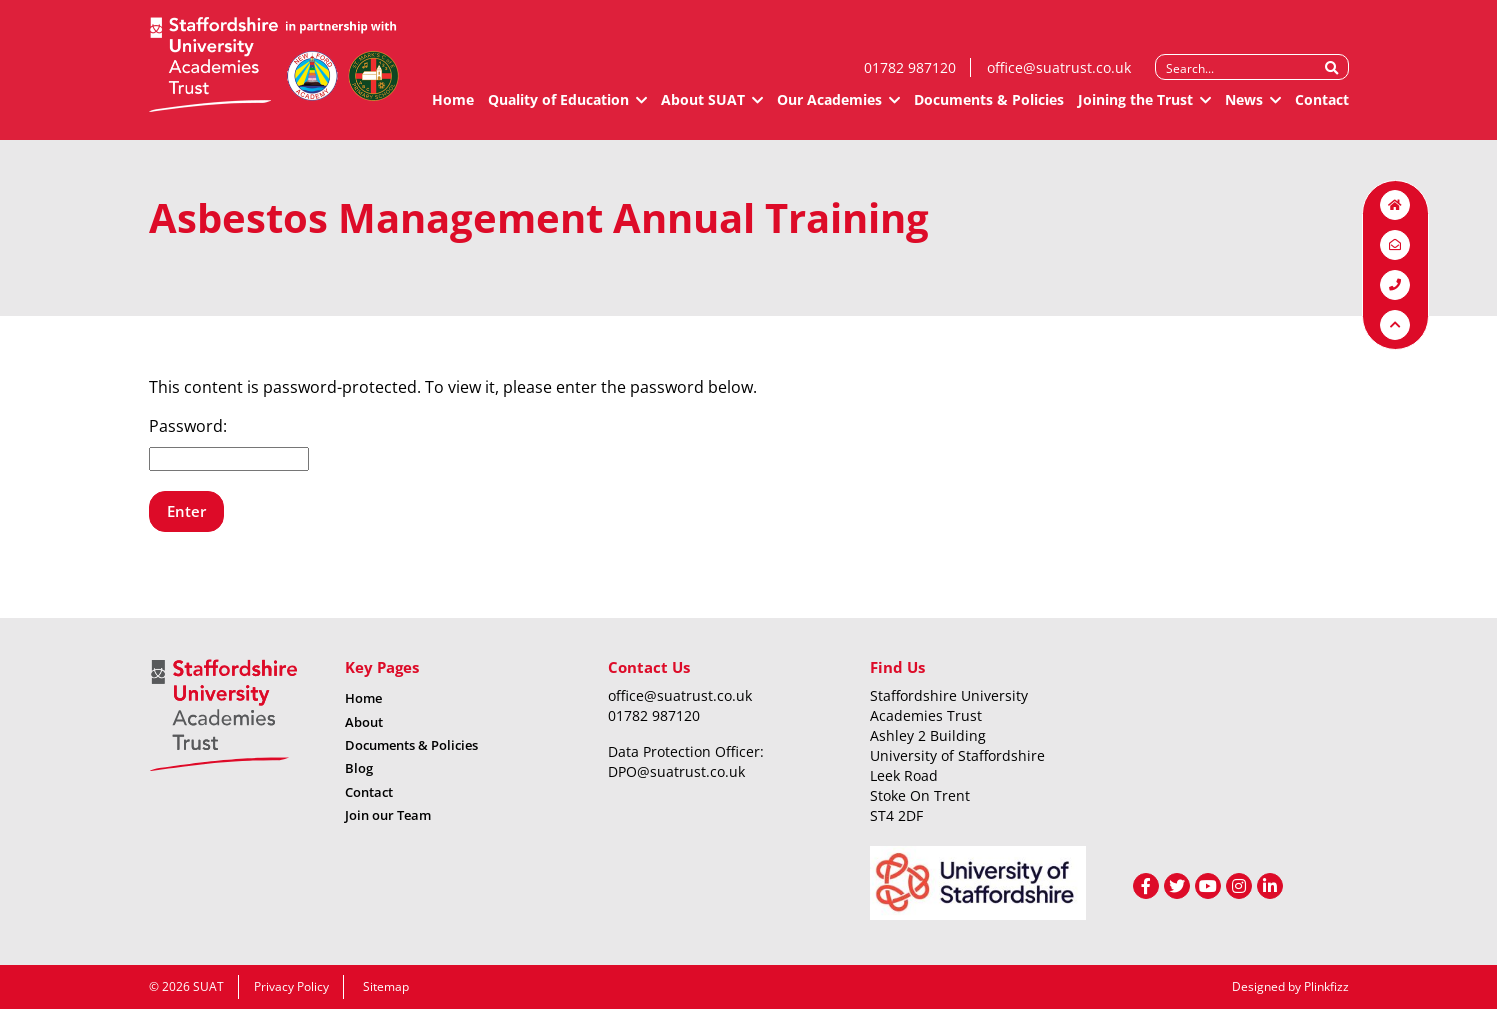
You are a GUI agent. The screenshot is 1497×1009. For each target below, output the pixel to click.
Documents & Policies (989, 107)
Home (453, 107)
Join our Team (388, 815)
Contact (1322, 107)
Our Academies (829, 107)
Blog (359, 768)
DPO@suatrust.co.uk (676, 771)
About (364, 722)
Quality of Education (558, 107)
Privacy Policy (291, 986)
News (1244, 107)
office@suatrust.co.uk (1059, 75)
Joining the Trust (1135, 107)
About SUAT (703, 107)
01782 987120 (910, 75)
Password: (229, 443)
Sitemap (386, 986)
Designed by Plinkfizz (1290, 986)
